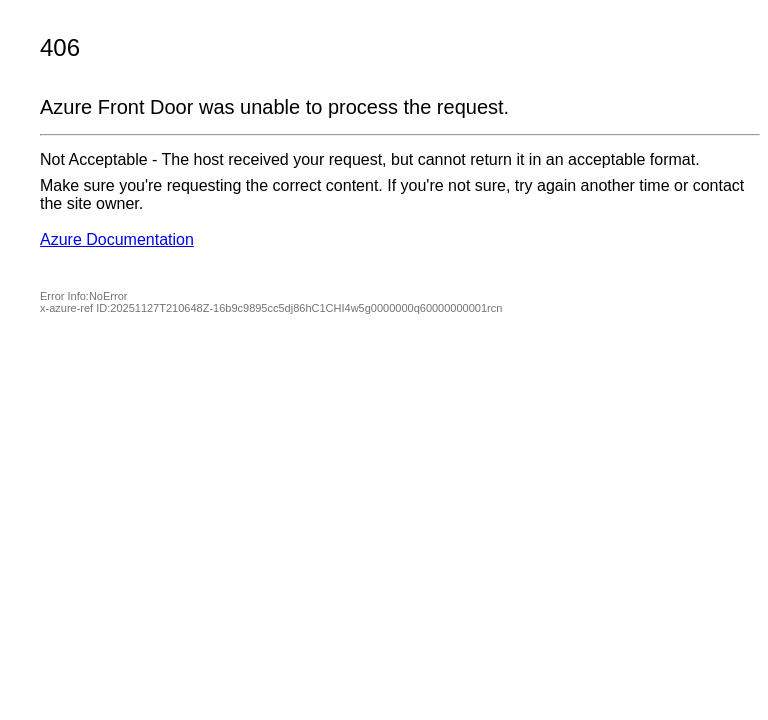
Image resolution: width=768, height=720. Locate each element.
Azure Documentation (117, 239)
